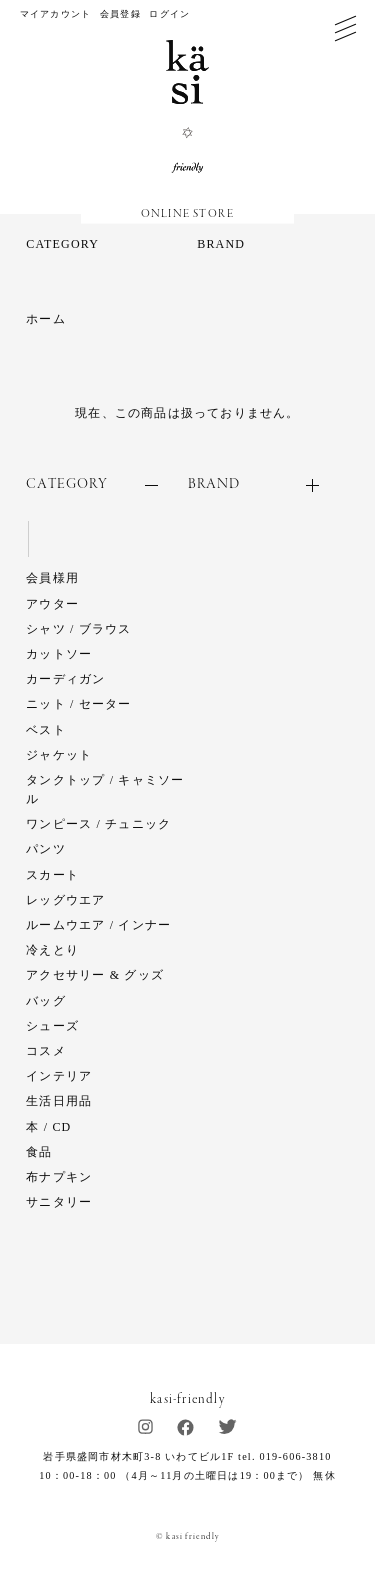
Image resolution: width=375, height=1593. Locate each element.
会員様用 (52, 578)
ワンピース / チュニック (98, 824)
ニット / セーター (78, 704)
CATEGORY (62, 244)
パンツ (46, 849)
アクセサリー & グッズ (95, 975)
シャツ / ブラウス (78, 629)
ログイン (169, 14)
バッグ (46, 1001)
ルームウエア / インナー (98, 925)
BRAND (221, 244)
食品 (39, 1152)
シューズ (52, 1026)
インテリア (59, 1076)
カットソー (59, 654)
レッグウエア (65, 900)
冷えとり (52, 950)
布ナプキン (59, 1177)
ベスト (46, 730)
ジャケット (59, 755)
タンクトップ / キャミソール (105, 789)
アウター (52, 604)
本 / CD (48, 1127)
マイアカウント (55, 14)
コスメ (46, 1051)
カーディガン (65, 679)
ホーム (46, 319)
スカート (52, 875)
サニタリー (59, 1202)
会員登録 (120, 14)
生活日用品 (59, 1101)
